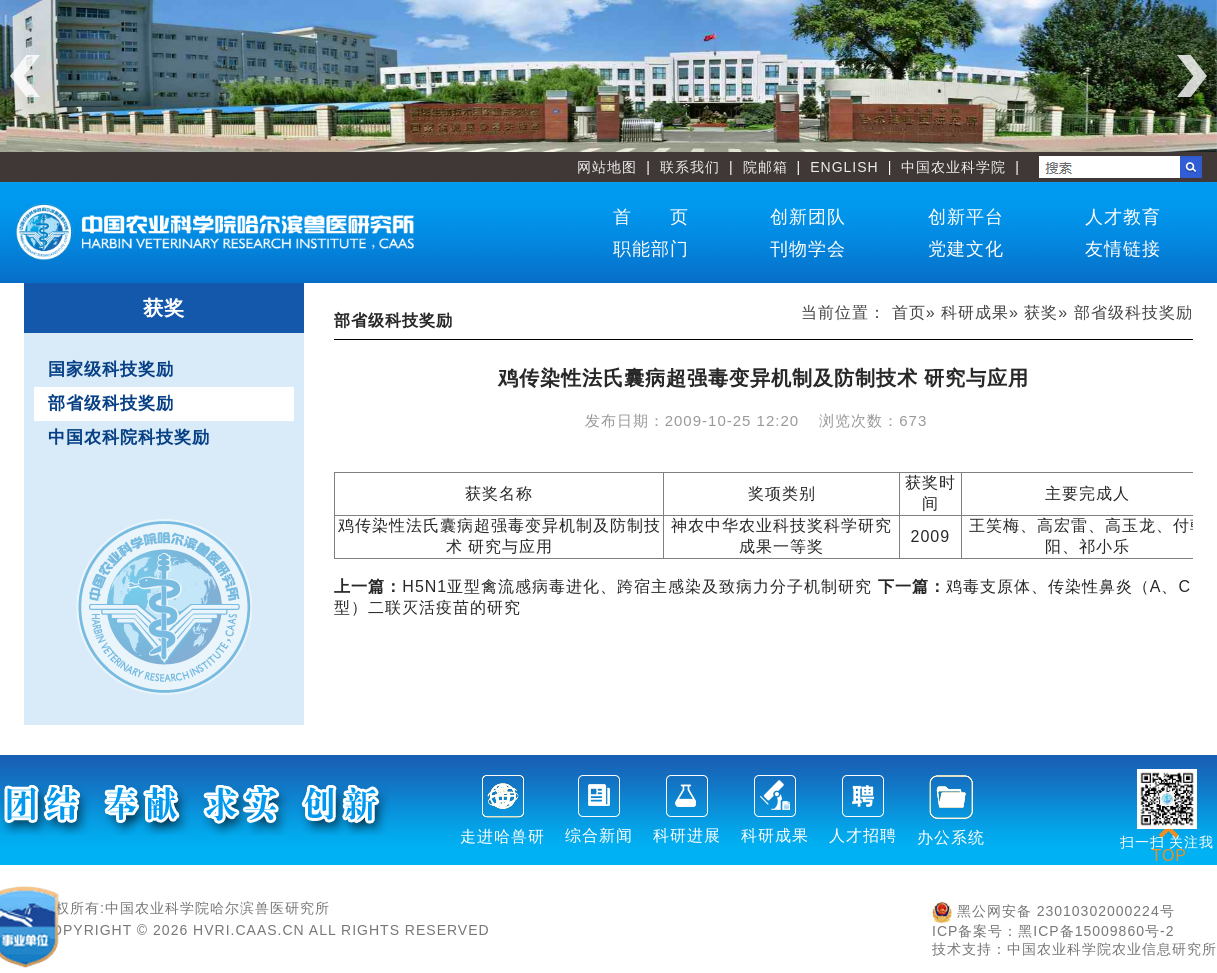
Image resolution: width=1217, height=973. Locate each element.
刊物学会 (808, 249)
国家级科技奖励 (111, 369)
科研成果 (975, 312)
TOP (1169, 843)
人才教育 (1123, 217)
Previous (25, 76)
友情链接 (1123, 249)
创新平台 (966, 217)
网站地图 (607, 167)
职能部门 (651, 249)
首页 (909, 312)
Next (1192, 76)
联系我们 (690, 167)
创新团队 (808, 217)
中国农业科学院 (953, 167)
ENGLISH (844, 167)
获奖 (1041, 312)
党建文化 (966, 249)
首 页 (651, 217)
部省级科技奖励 (111, 403)
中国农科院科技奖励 (129, 437)
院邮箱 (765, 167)
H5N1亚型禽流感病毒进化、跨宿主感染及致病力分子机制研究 (603, 586)
